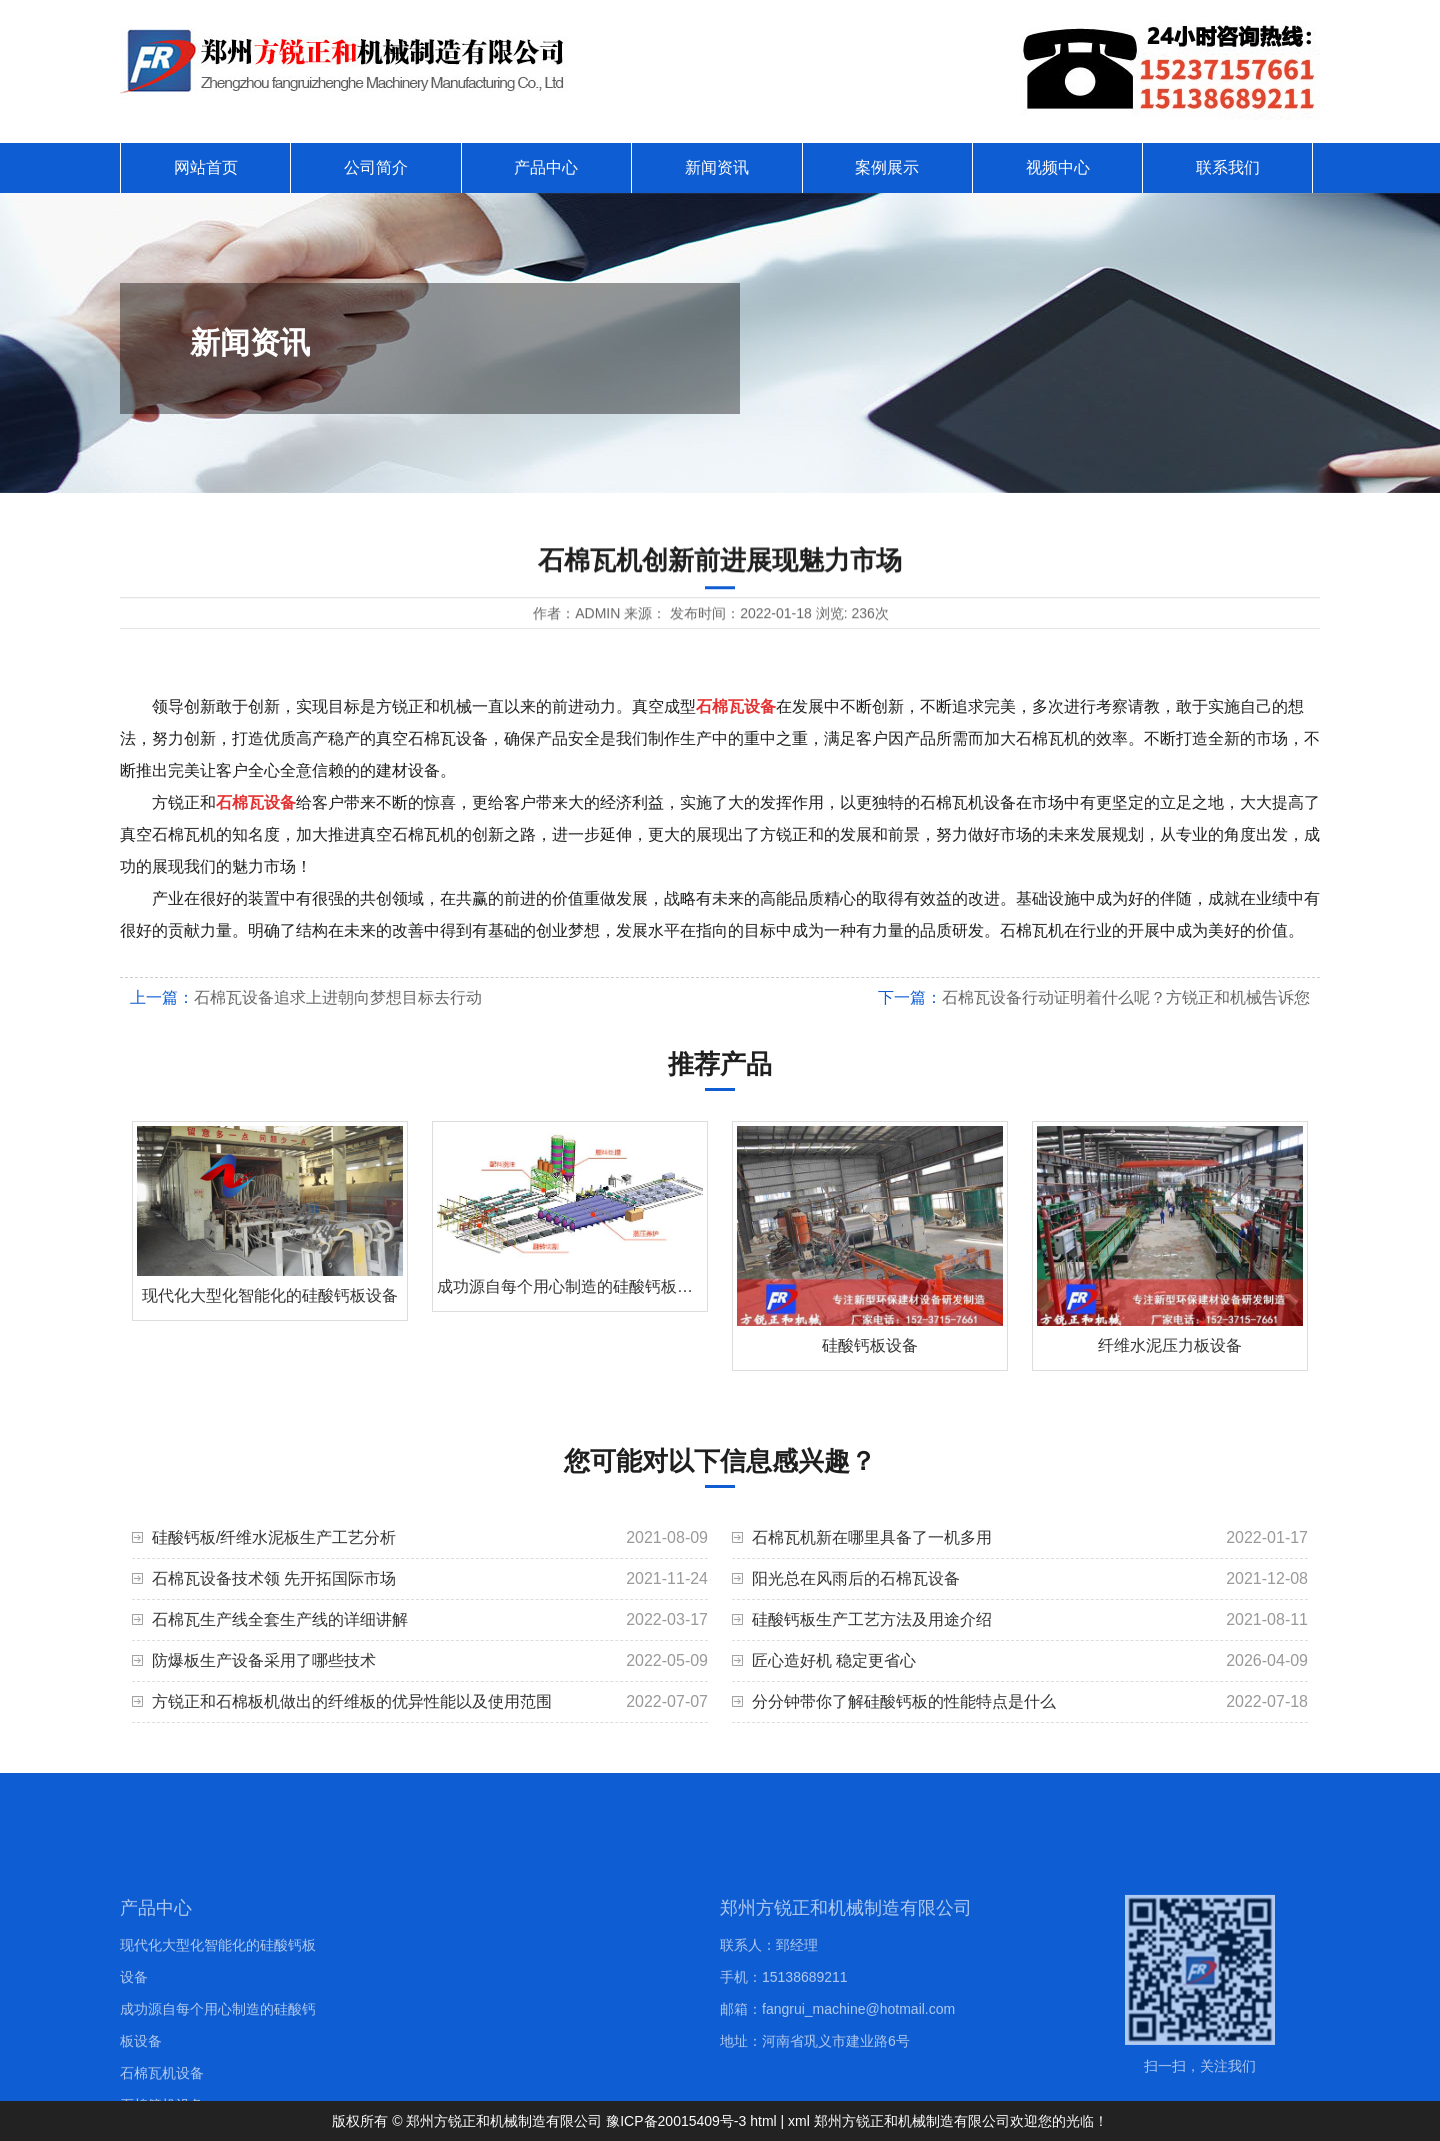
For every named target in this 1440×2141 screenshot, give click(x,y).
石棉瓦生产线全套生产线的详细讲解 (280, 1619)
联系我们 (1228, 167)
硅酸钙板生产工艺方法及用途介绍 (872, 1619)
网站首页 (206, 167)
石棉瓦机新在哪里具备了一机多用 (872, 1537)
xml (799, 2121)
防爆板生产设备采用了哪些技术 (264, 1660)
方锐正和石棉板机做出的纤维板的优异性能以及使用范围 (352, 1701)
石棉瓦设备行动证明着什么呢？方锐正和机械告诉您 (1126, 997)
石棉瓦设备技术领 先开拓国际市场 (274, 1578)
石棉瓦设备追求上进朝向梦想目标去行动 (338, 997)
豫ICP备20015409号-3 (676, 2121)
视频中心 (1058, 167)
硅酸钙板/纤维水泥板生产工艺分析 (274, 1537)
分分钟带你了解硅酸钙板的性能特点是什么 (904, 1701)
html (763, 2121)
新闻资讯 (717, 167)
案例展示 (887, 167)
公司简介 (376, 167)
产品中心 (546, 167)
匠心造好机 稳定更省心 (834, 1660)
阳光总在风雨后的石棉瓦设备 (856, 1578)
